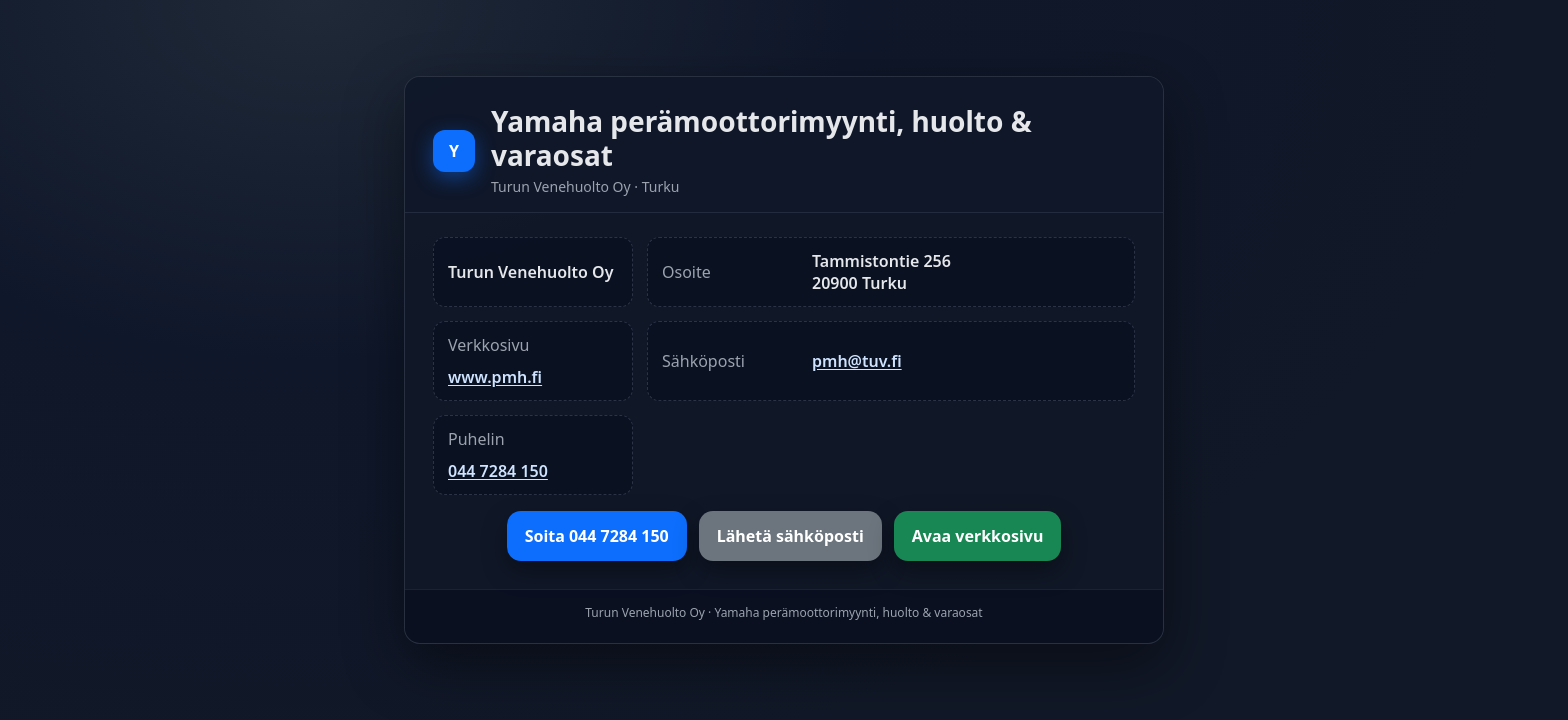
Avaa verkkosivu (978, 536)
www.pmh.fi (495, 377)
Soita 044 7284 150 (597, 536)
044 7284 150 (498, 471)
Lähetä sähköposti (790, 536)
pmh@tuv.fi (857, 361)
